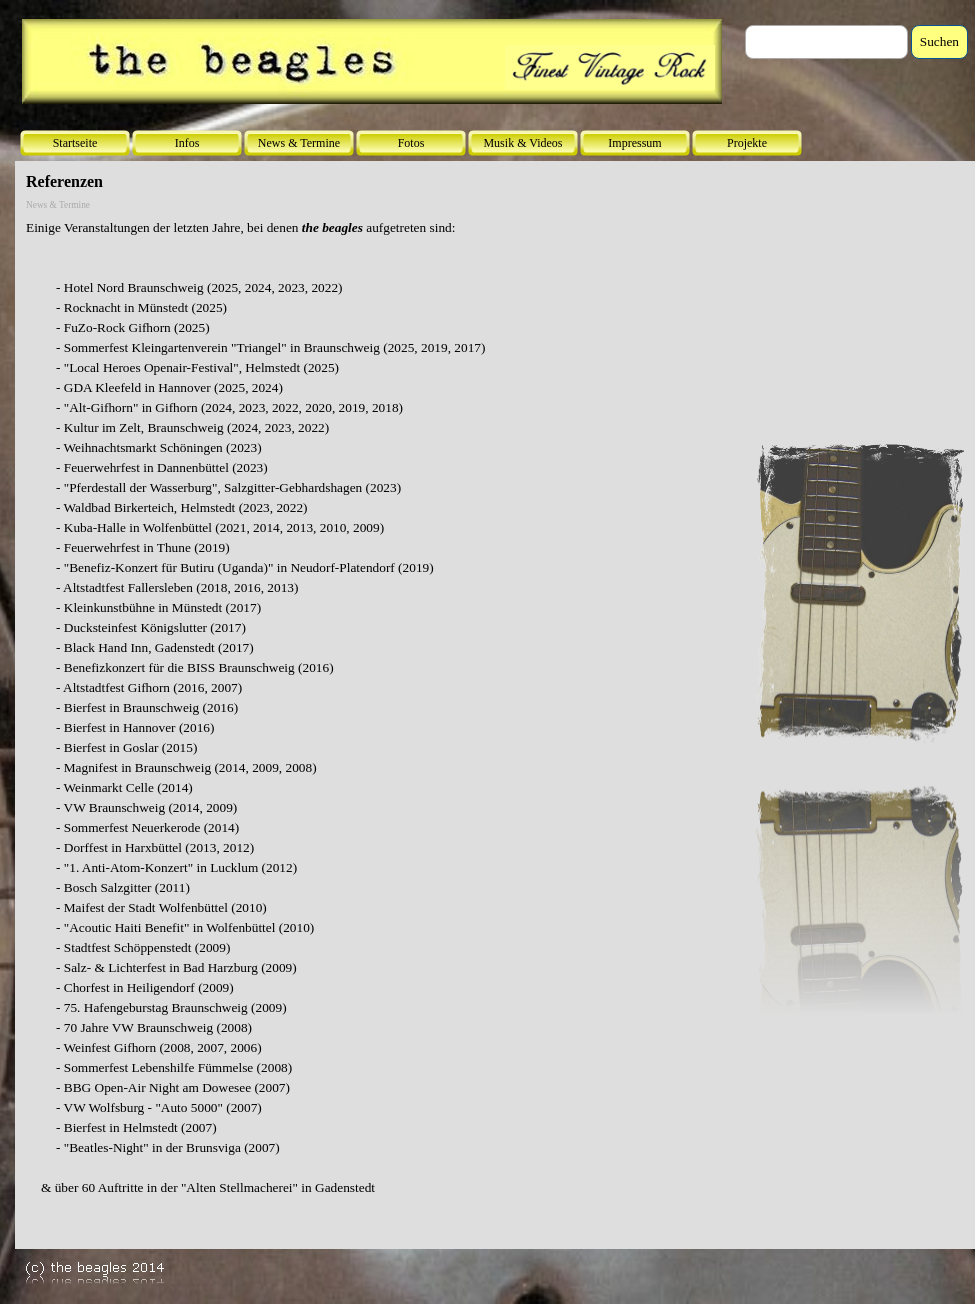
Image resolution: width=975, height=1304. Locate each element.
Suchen (939, 41)
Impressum (634, 143)
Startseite (75, 143)
